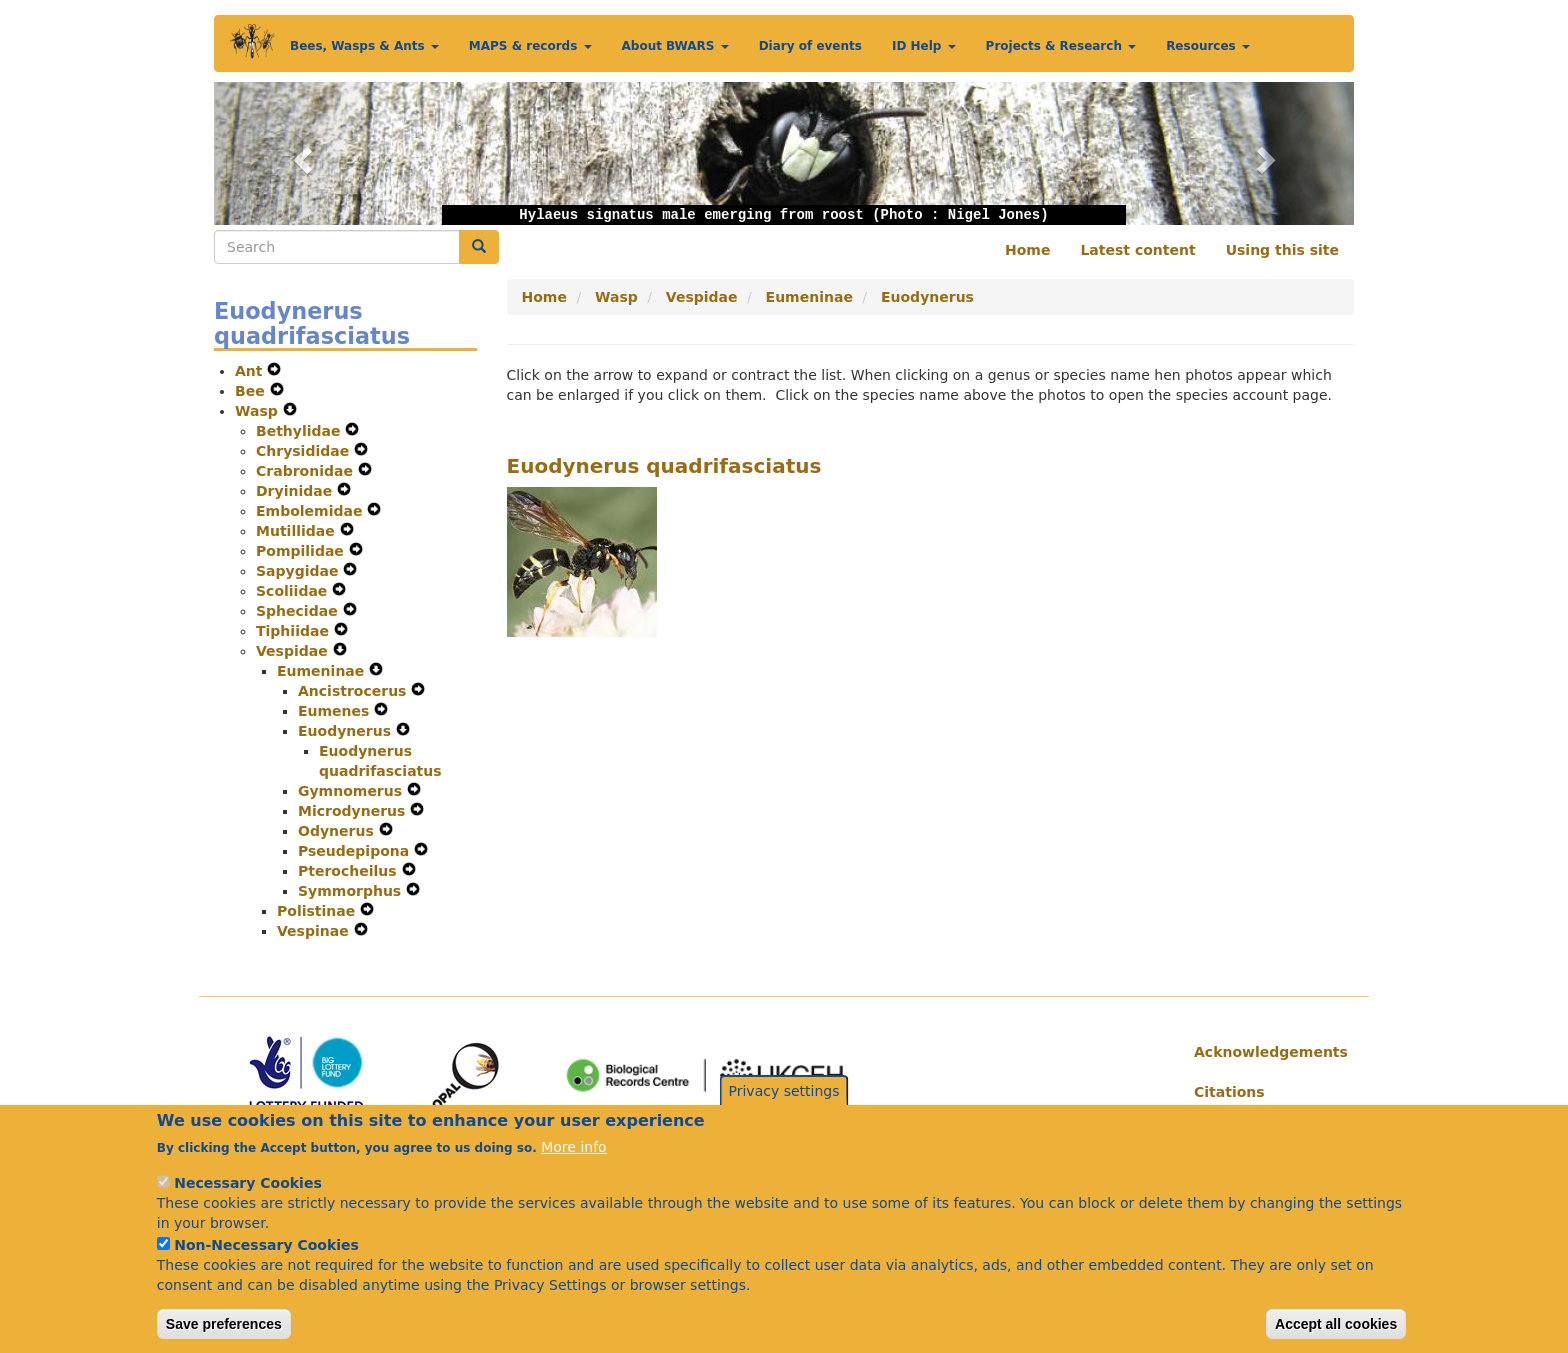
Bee (252, 391)
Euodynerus (347, 731)
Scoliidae (294, 591)
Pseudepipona (356, 851)
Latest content (1137, 250)
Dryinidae (296, 491)
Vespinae (315, 931)
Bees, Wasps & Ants (364, 46)
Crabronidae (307, 471)
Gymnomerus (352, 791)
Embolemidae (311, 511)
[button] (299, 153)
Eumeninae (323, 671)
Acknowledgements (1266, 1052)
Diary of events (810, 46)
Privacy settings (784, 1095)
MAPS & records (530, 46)
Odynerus (338, 831)
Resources (1208, 46)
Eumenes (336, 711)
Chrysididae (305, 451)
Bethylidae (300, 431)
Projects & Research (1061, 46)
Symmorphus (352, 891)
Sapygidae (299, 571)
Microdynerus (354, 811)
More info (573, 1151)
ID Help (924, 46)
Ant (251, 371)
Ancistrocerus (354, 691)
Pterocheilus (350, 871)
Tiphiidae (295, 631)
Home (1027, 250)
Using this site (1282, 250)
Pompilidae (302, 551)
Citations (1229, 1092)
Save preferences (224, 1328)
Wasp (259, 411)
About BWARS (675, 46)
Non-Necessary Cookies (266, 1249)
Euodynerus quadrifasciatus (664, 466)
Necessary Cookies (247, 1187)
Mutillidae (298, 531)
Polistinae (318, 911)
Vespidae (294, 651)
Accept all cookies (1336, 1328)
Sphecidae (299, 611)
